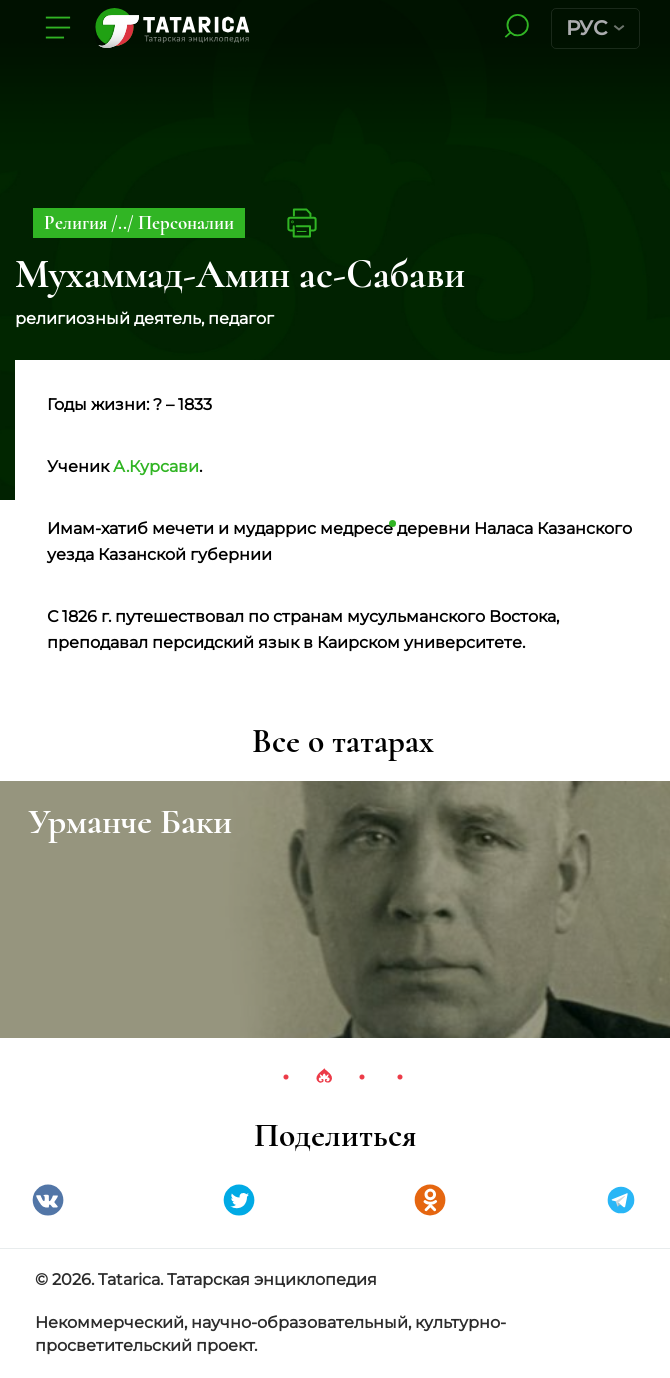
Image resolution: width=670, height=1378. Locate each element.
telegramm (621, 1200)
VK (48, 1200)
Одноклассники (430, 1200)
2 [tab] (324, 1077)
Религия (77, 222)
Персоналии (186, 222)
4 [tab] (400, 1077)
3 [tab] (362, 1077)
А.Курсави (156, 466)
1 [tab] (286, 1077)
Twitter (239, 1200)
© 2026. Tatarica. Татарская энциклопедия (206, 1279)
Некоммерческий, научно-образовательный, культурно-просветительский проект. (270, 1334)
